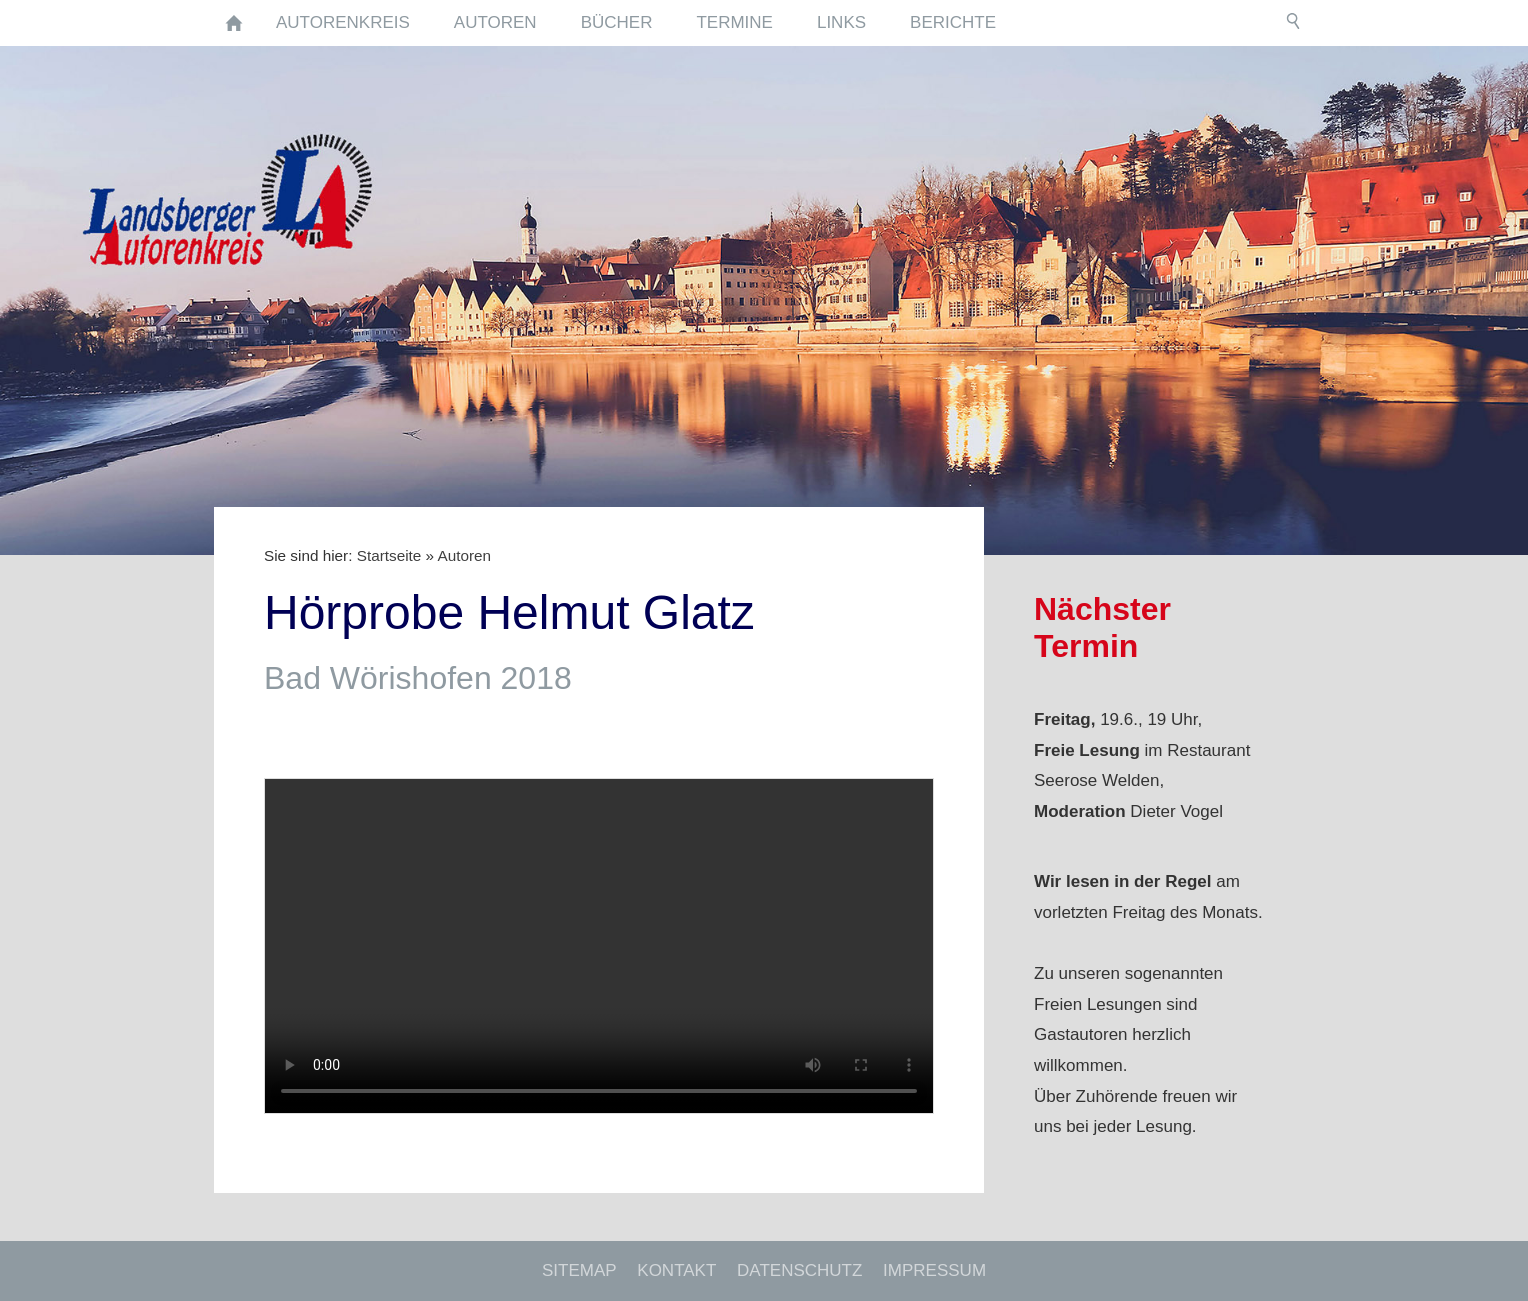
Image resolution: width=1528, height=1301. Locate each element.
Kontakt (676, 1270)
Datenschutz (799, 1270)
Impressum (934, 1270)
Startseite (389, 555)
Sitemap (579, 1270)
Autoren (464, 555)
